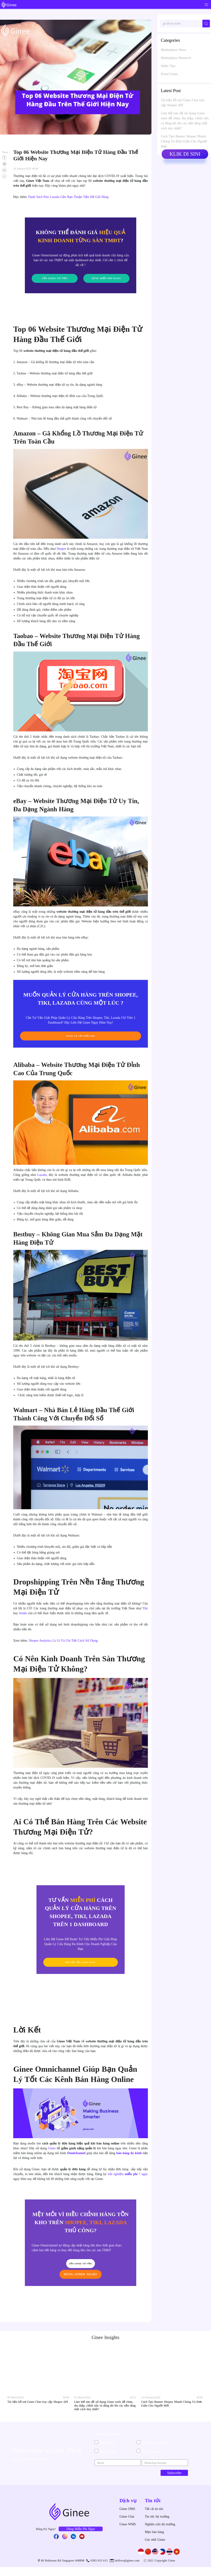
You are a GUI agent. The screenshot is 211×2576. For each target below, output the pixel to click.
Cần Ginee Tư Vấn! (54, 278)
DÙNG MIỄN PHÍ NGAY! (106, 283)
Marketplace (108, 2460)
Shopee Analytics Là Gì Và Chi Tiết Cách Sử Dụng (63, 1649)
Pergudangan (150, 2460)
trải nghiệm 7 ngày (128, 2183)
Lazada (42, 1184)
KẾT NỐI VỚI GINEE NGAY (80, 1971)
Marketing (106, 2452)
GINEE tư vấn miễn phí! (81, 1045)
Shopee (61, 557)
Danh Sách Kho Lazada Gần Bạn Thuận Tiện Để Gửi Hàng (68, 197)
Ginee (52, 2157)
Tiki (145, 1617)
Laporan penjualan (154, 2452)
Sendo (23, 1622)
